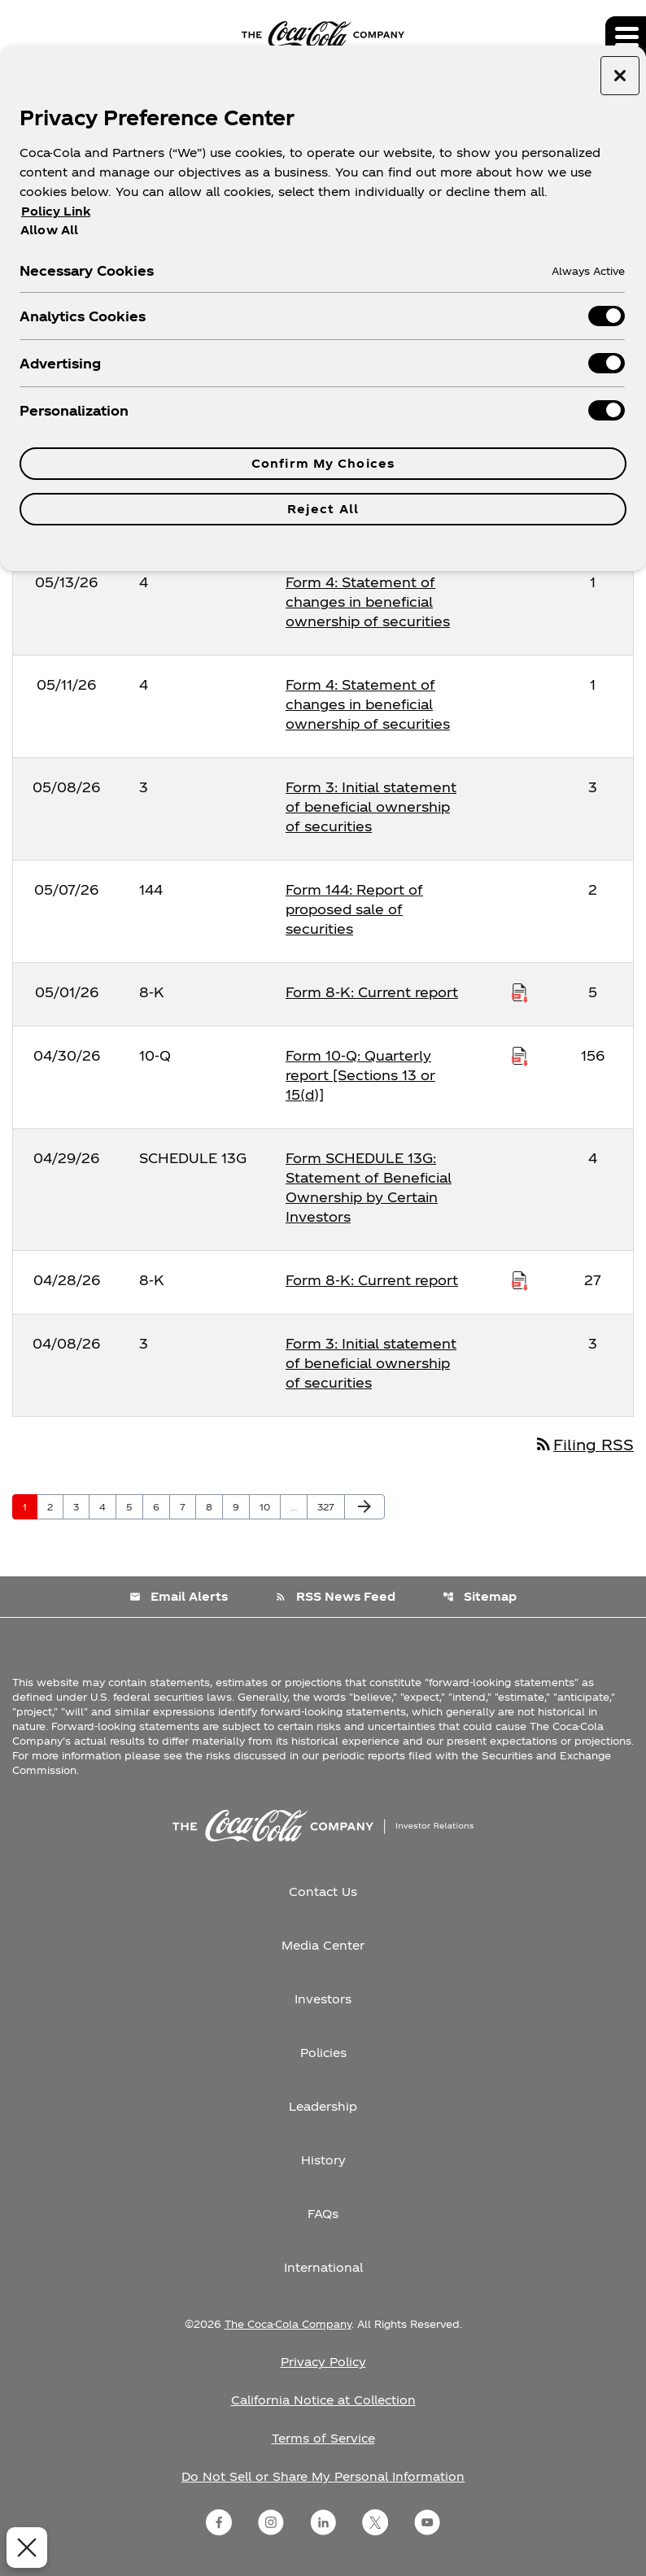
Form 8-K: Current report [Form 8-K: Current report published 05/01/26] (372, 992)
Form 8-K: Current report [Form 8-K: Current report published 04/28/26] (372, 1280)
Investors (323, 1999)
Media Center (323, 1945)
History (323, 2160)
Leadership (323, 2106)
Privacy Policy (323, 2362)
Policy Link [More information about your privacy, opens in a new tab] (55, 211)
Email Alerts (178, 1596)
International (323, 2267)
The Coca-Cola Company (288, 2324)
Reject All (323, 509)
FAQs (323, 2214)
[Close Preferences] (23, 2547)
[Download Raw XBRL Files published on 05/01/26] (520, 992)
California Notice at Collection (323, 2400)
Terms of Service (323, 2438)
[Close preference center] (620, 76)
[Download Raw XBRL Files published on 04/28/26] (520, 1280)
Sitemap (480, 1596)
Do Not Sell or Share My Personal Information (323, 2476)
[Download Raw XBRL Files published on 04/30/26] (520, 1056)
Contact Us (323, 1891)
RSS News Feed (335, 1596)
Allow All (49, 229)
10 (270, 1506)
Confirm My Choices (323, 463)
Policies (323, 2052)
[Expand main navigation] (625, 36)
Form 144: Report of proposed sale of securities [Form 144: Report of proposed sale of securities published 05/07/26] (354, 909)
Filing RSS (584, 1444)
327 (328, 1506)
